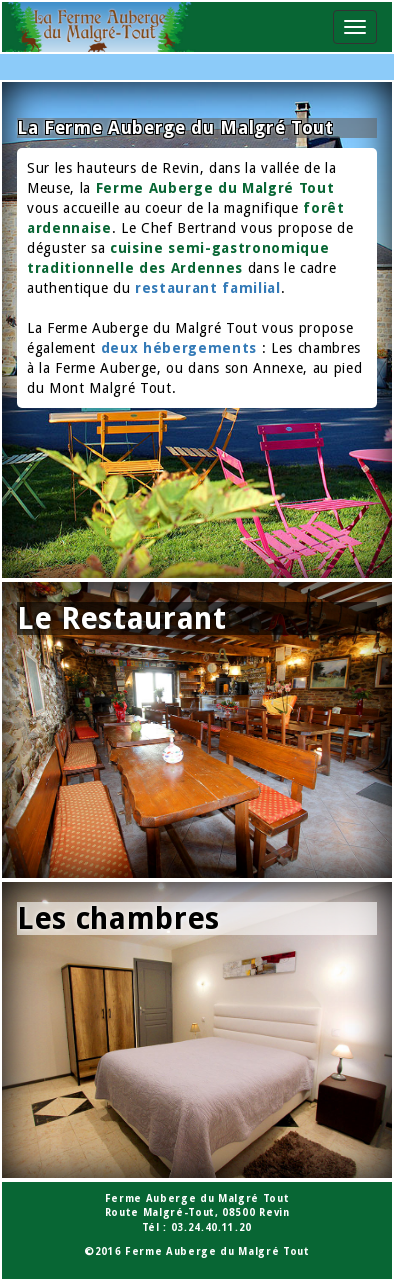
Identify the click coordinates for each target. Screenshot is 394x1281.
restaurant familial (208, 288)
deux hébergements (179, 348)
